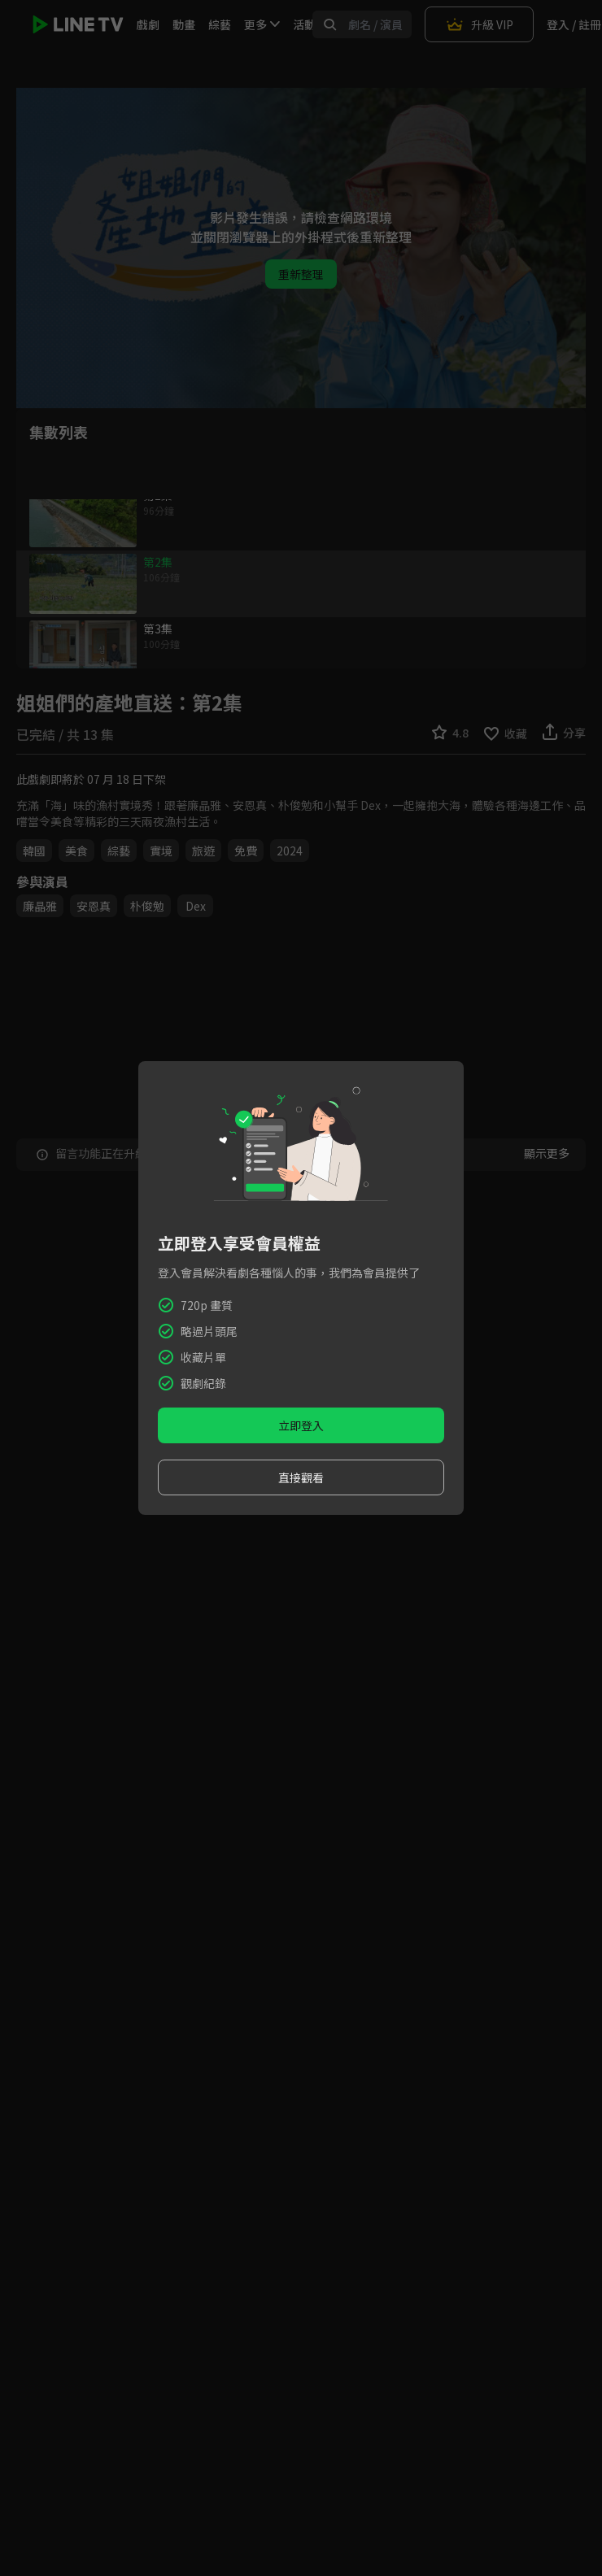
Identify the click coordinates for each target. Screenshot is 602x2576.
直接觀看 (301, 1477)
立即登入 (301, 1425)
